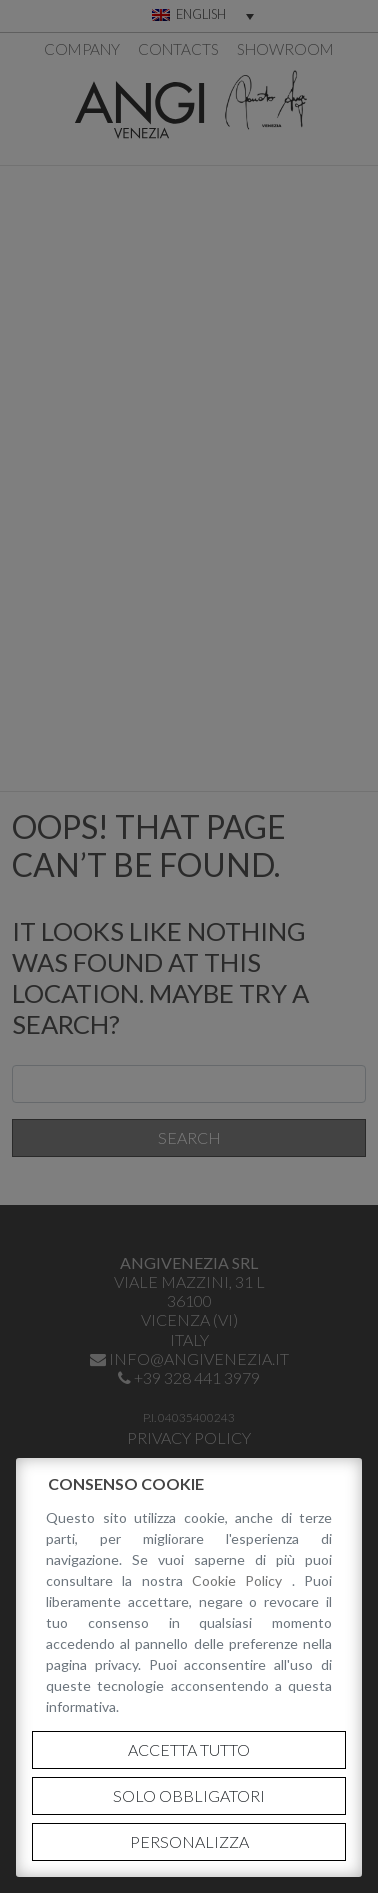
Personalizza (189, 1841)
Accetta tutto (189, 1749)
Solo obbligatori (189, 1795)
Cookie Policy (242, 1580)
